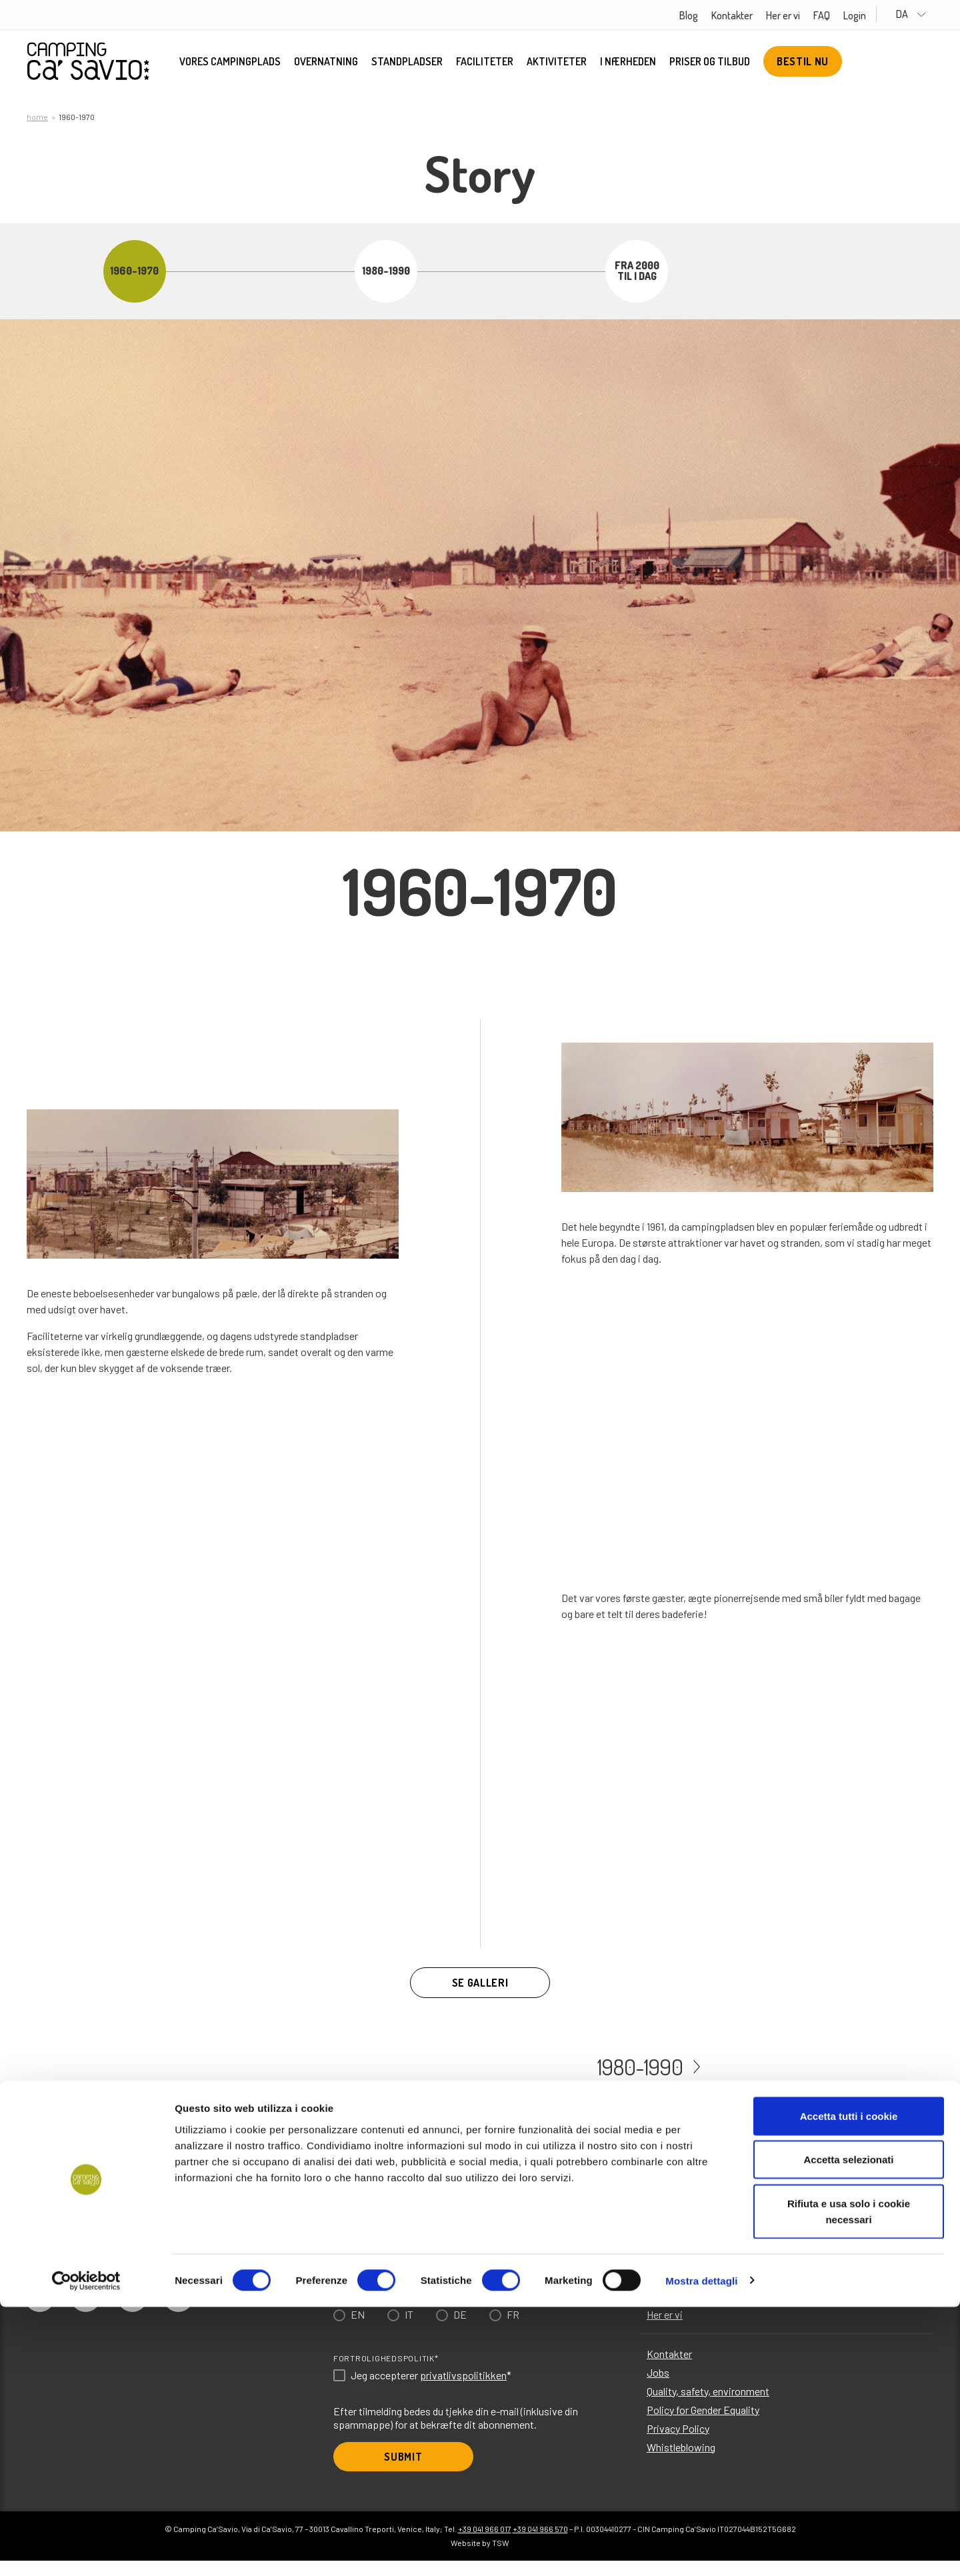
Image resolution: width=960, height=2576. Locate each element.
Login (876, 15)
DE (460, 2329)
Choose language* (375, 2309)
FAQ (843, 15)
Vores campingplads (230, 63)
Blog (710, 15)
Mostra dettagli (701, 2549)
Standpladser (407, 63)
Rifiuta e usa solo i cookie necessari (848, 2480)
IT (409, 2329)
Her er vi (804, 15)
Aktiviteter (557, 63)
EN (358, 2329)
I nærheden (628, 63)
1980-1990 (637, 2080)
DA (922, 14)
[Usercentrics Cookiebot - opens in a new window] (86, 2550)
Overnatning (326, 63)
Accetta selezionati (848, 2429)
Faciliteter (484, 63)
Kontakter (753, 15)
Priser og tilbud (709, 63)
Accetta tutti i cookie (849, 2385)
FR (513, 2329)
